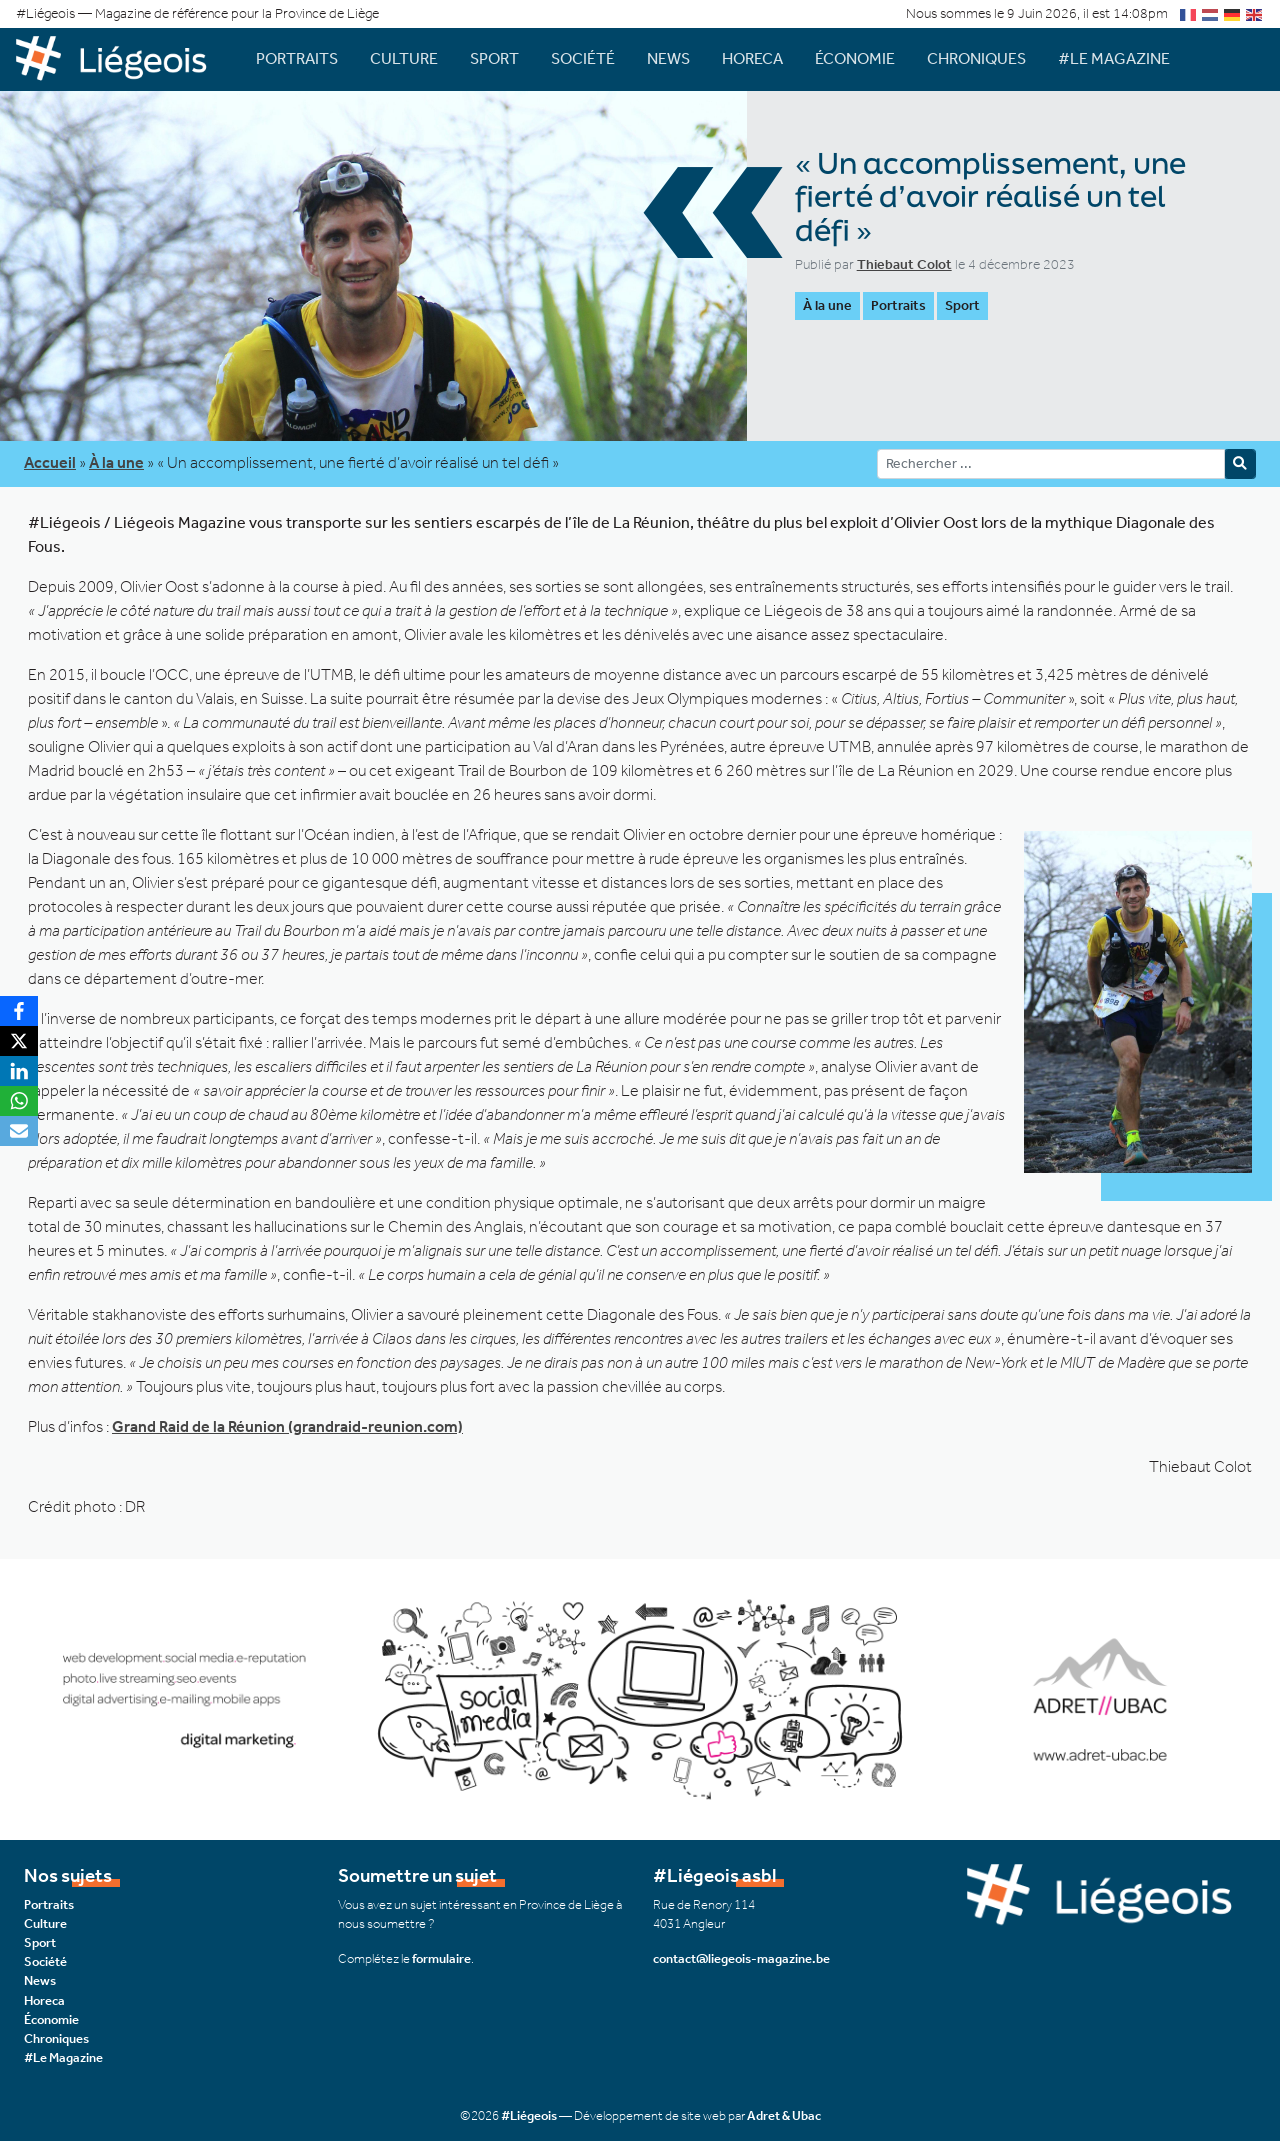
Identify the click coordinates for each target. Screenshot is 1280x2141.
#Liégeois (529, 2115)
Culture (404, 58)
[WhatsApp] (19, 1101)
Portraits (297, 58)
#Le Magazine (1114, 58)
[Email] (19, 1131)
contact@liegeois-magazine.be (741, 1958)
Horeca (752, 58)
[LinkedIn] (19, 1071)
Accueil (50, 462)
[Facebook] (19, 1011)
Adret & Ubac (784, 2115)
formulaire (441, 1958)
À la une (827, 305)
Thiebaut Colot (904, 264)
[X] (19, 1041)
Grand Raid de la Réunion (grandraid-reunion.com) (287, 1426)
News (668, 58)
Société (583, 58)
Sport (494, 58)
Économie (855, 58)
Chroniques (976, 58)
